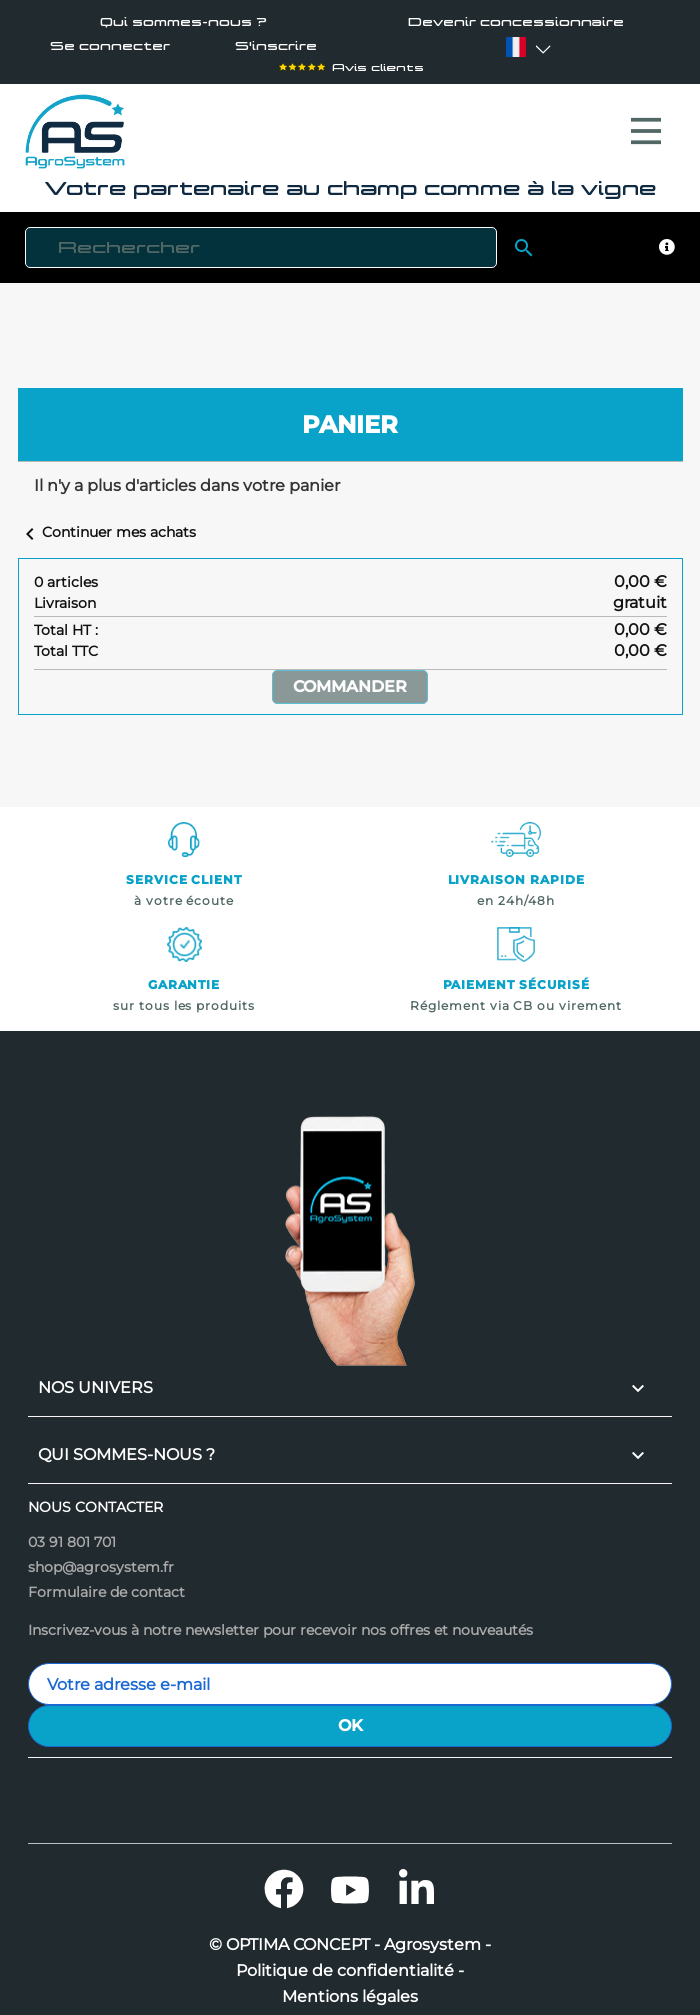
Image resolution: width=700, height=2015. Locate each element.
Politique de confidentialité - (350, 1961)
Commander (350, 676)
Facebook (284, 1879)
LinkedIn (416, 1879)
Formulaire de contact (106, 1582)
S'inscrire (276, 46)
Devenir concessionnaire (516, 22)
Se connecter (110, 46)
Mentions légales (350, 1987)
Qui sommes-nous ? (183, 22)
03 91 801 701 (72, 1532)
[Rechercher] (261, 237)
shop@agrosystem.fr (101, 1557)
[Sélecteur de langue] (516, 47)
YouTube (350, 1879)
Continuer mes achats (107, 522)
